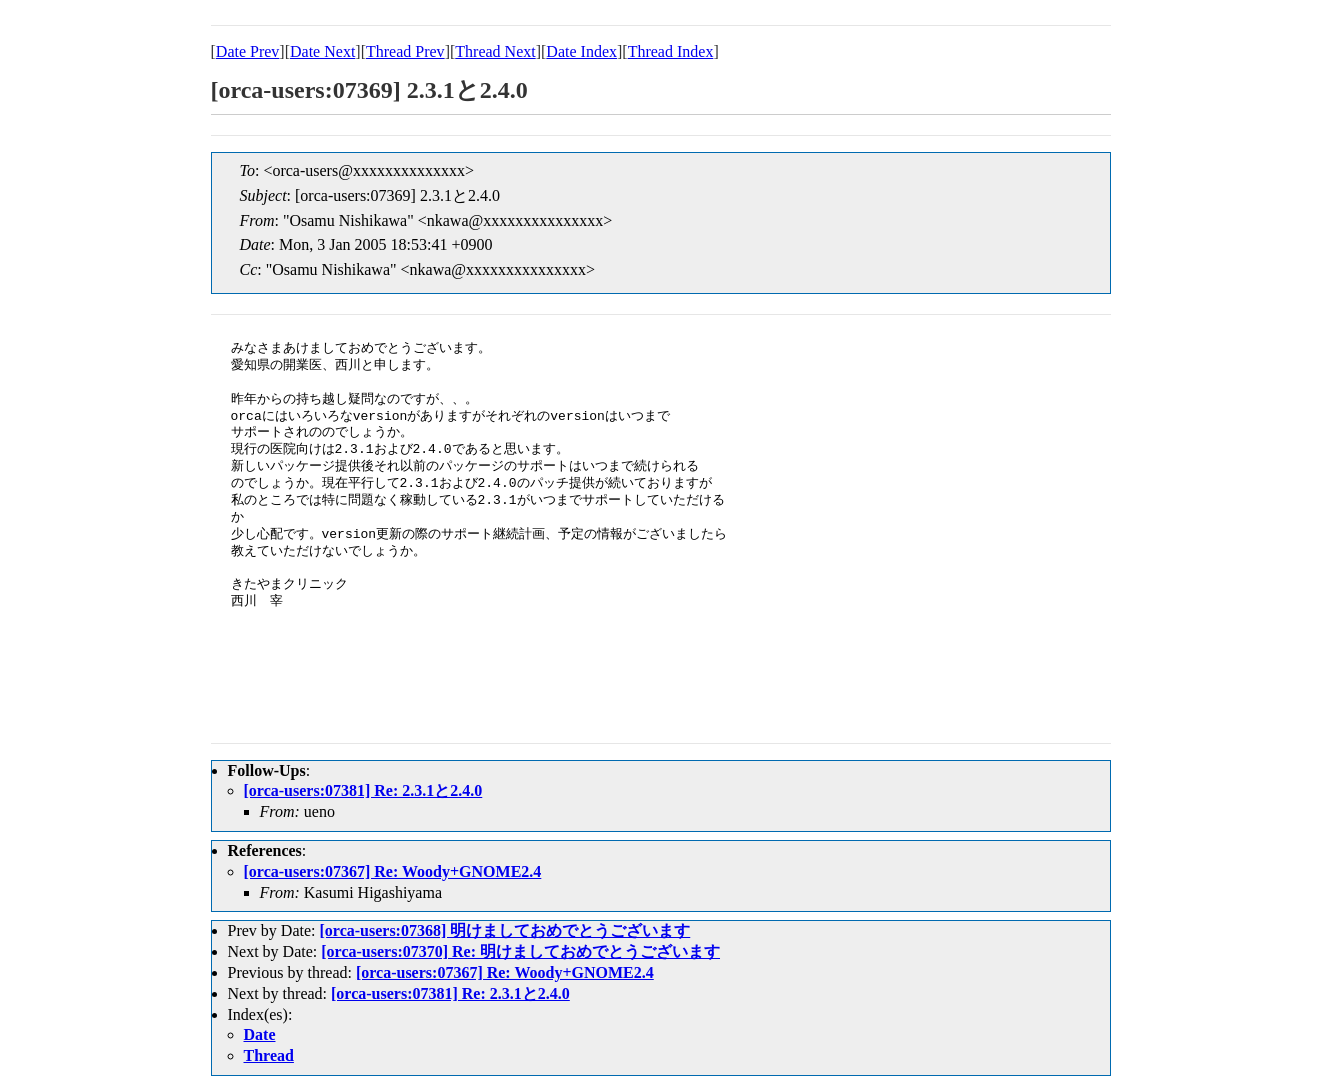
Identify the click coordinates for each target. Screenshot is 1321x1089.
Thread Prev (405, 51)
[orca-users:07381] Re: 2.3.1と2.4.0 (363, 790)
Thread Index (671, 51)
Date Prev (248, 51)
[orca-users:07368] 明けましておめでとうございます (504, 930)
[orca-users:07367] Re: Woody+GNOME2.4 (393, 871)
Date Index (581, 51)
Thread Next (495, 51)
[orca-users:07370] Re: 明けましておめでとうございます (520, 951)
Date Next (322, 51)
